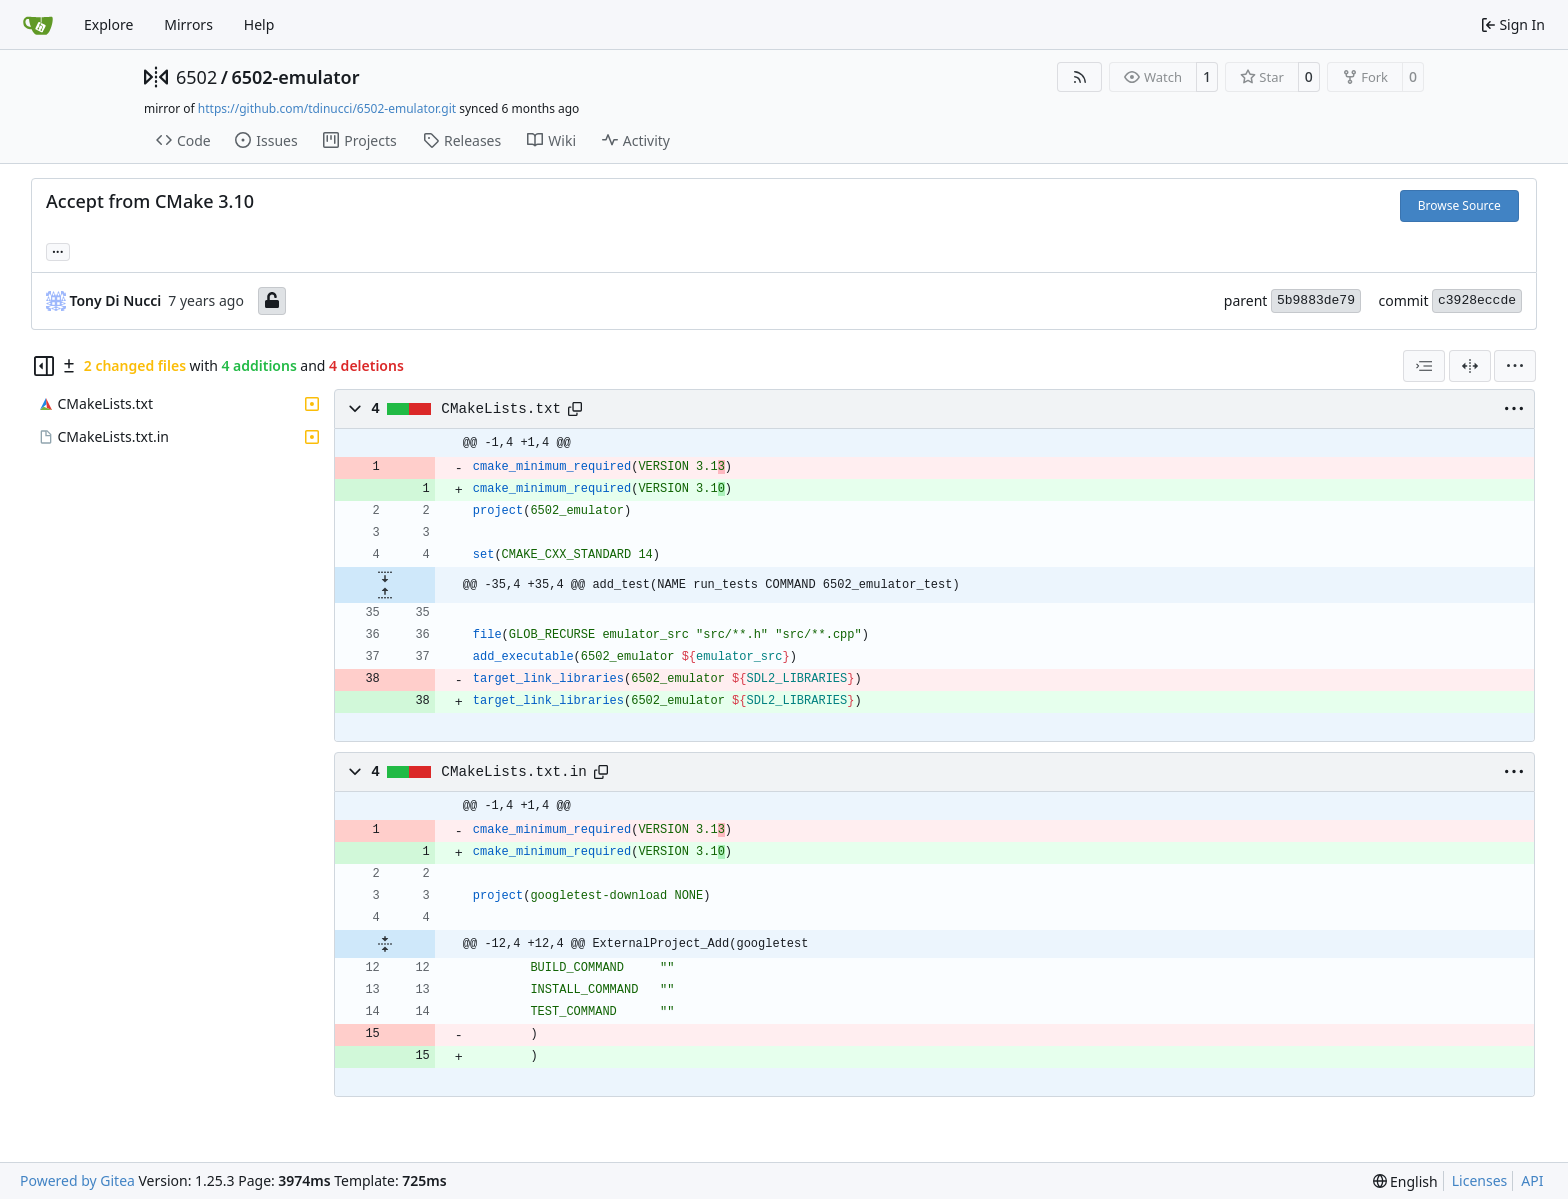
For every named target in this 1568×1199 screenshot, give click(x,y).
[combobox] (1424, 366)
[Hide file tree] (44, 366)
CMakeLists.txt (501, 409)
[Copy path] (575, 409)
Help (259, 24)
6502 (196, 77)
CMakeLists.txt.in (513, 772)
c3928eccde (1477, 300)
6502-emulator (295, 77)
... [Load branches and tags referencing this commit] (58, 250)
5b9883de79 (1316, 300)
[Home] (38, 25)
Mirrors (188, 24)
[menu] (1515, 366)
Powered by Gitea (77, 1180)
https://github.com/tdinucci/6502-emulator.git (327, 108)
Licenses (1480, 1180)
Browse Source (1459, 205)
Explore (108, 24)
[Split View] (1470, 366)
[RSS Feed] (1080, 77)
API (1532, 1180)
